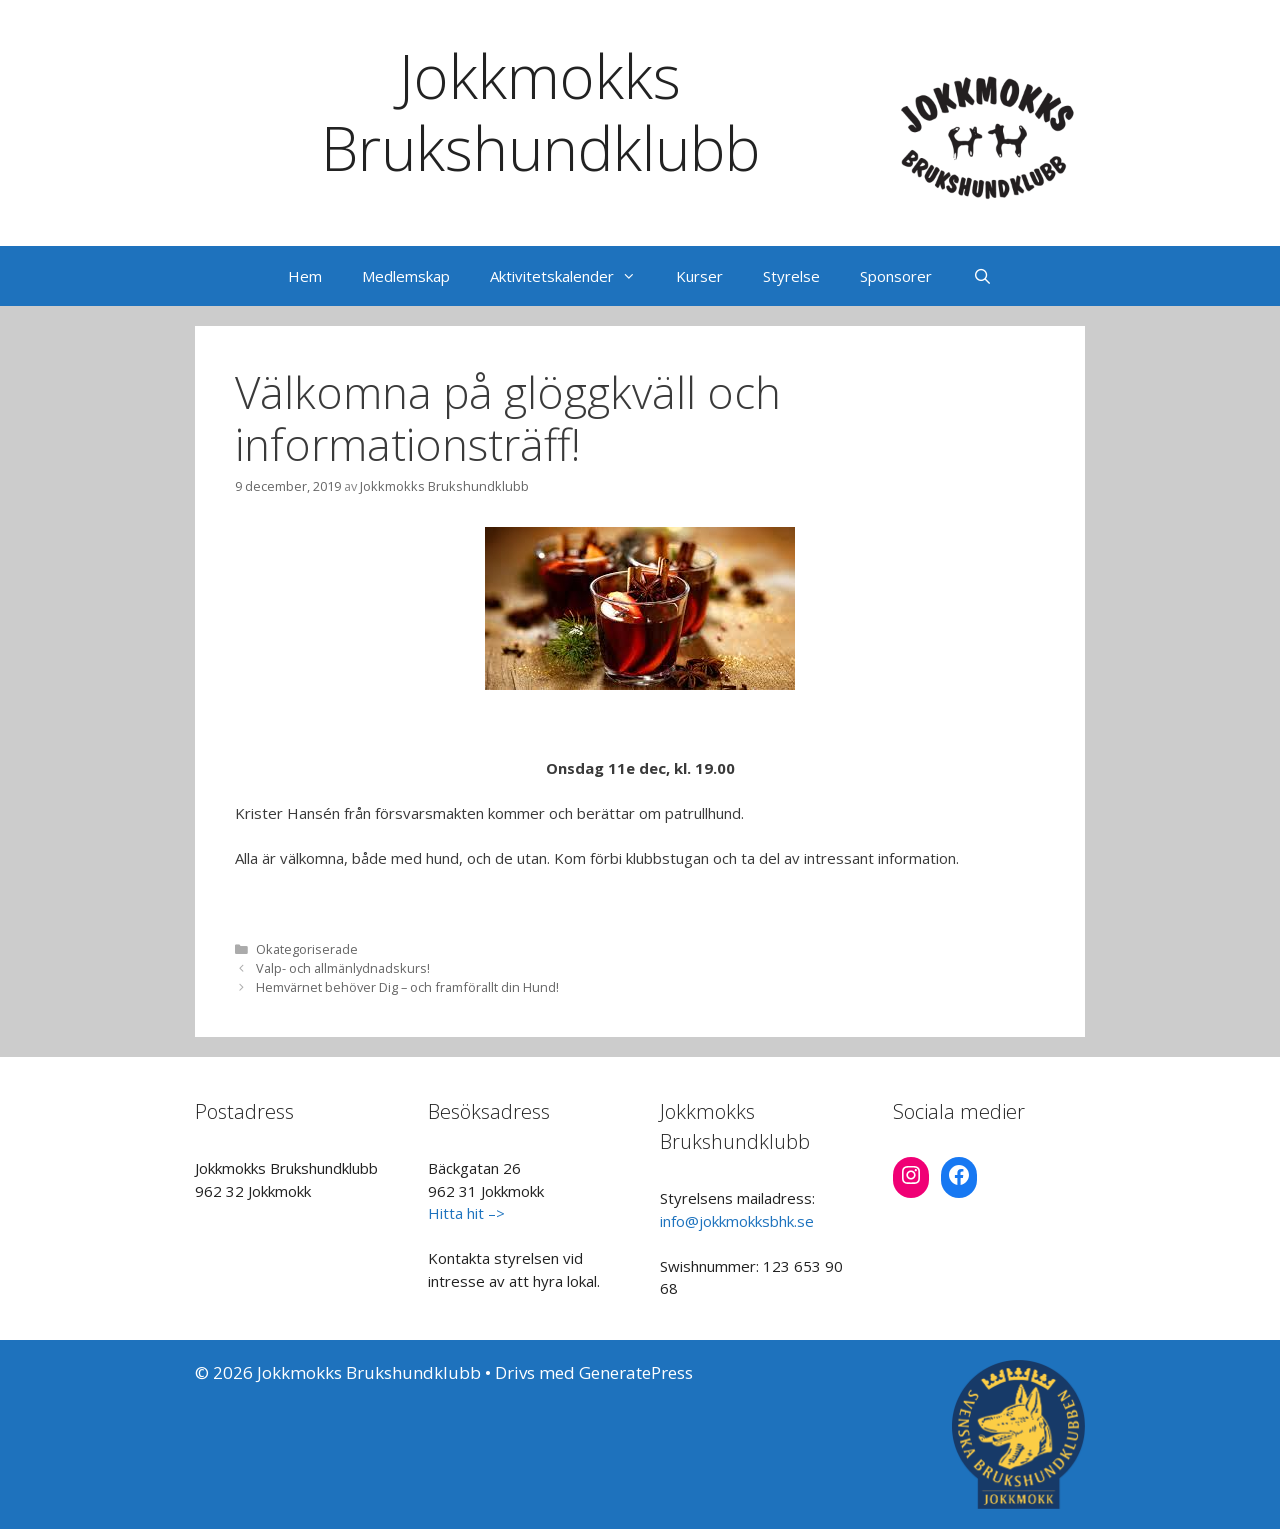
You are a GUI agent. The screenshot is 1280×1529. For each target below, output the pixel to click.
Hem (305, 276)
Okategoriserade (307, 949)
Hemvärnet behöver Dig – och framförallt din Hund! (407, 987)
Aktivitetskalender (573, 276)
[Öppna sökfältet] (981, 276)
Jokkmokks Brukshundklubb (540, 112)
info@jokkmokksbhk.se (737, 1221)
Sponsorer (896, 276)
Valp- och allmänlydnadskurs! (343, 968)
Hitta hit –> (466, 1213)
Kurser (699, 276)
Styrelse (791, 276)
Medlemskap (406, 276)
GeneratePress (636, 1372)
